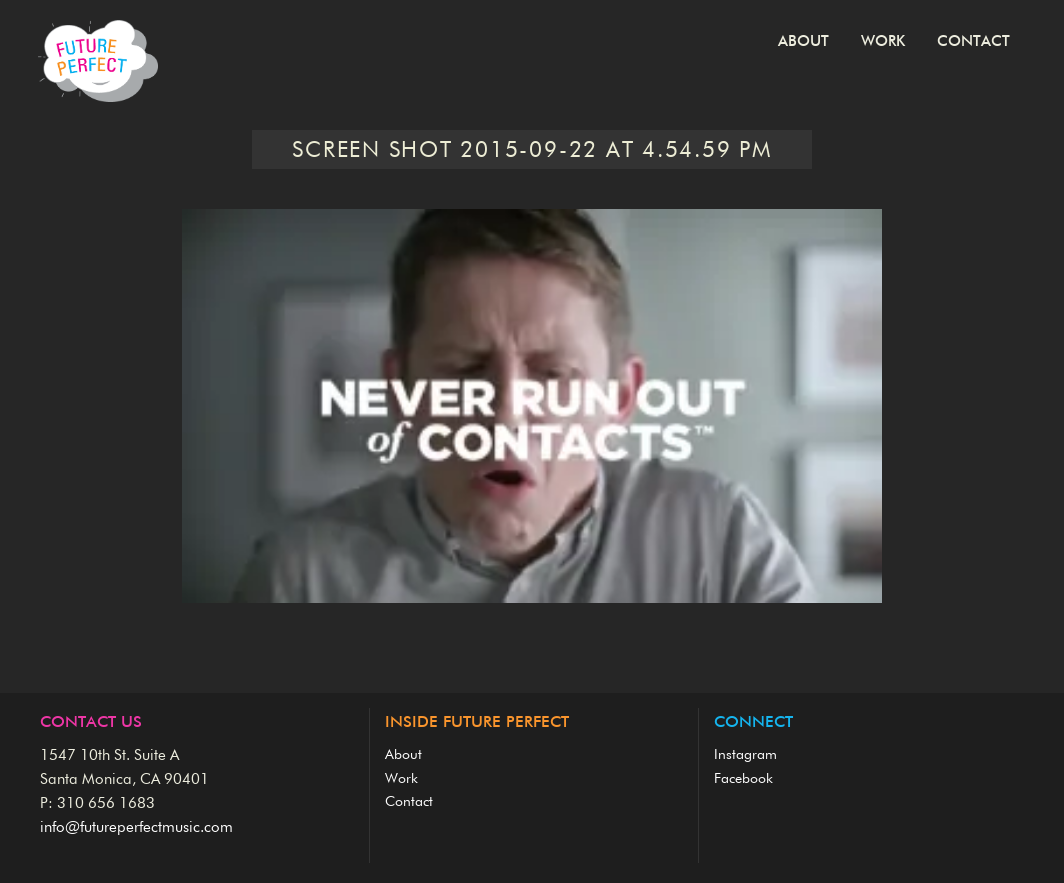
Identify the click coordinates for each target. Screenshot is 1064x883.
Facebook (743, 779)
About (803, 41)
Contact (973, 41)
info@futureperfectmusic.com (136, 827)
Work (883, 41)
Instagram (745, 755)
